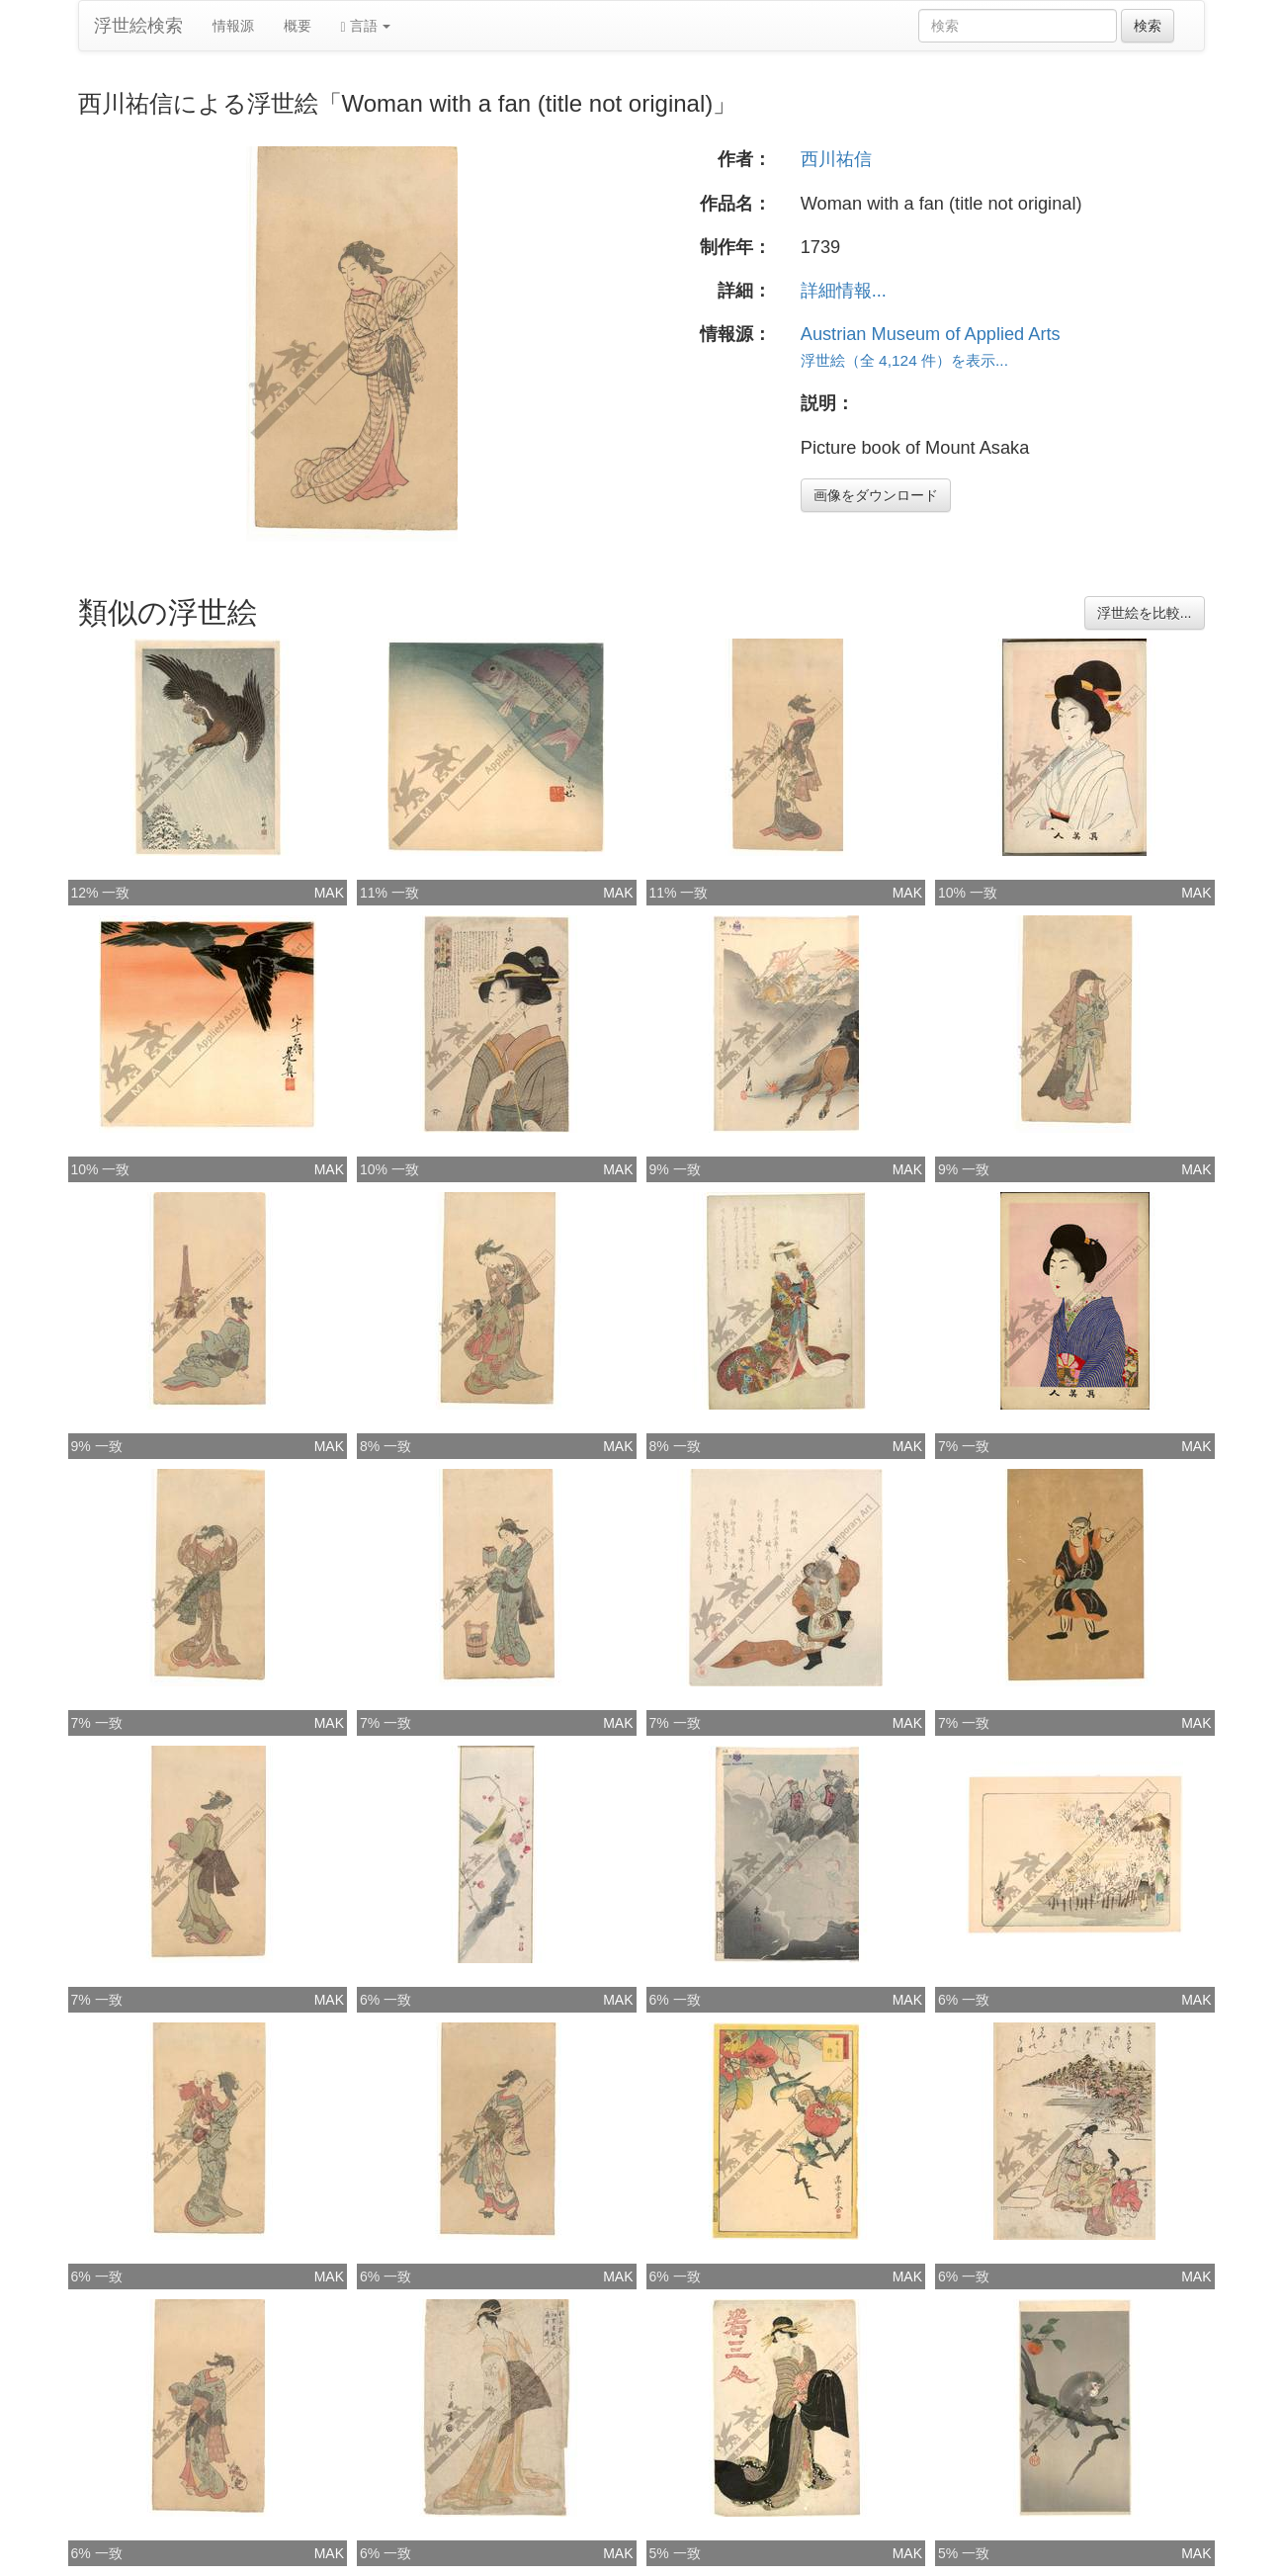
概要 (297, 26)
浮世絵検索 (138, 26)
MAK (329, 893)
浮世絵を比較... (1144, 613)
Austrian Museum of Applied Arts (931, 334)
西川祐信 (836, 159)
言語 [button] (366, 26)
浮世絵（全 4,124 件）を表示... (904, 360)
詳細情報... (844, 291)
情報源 (233, 26)
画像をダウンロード (875, 495)
